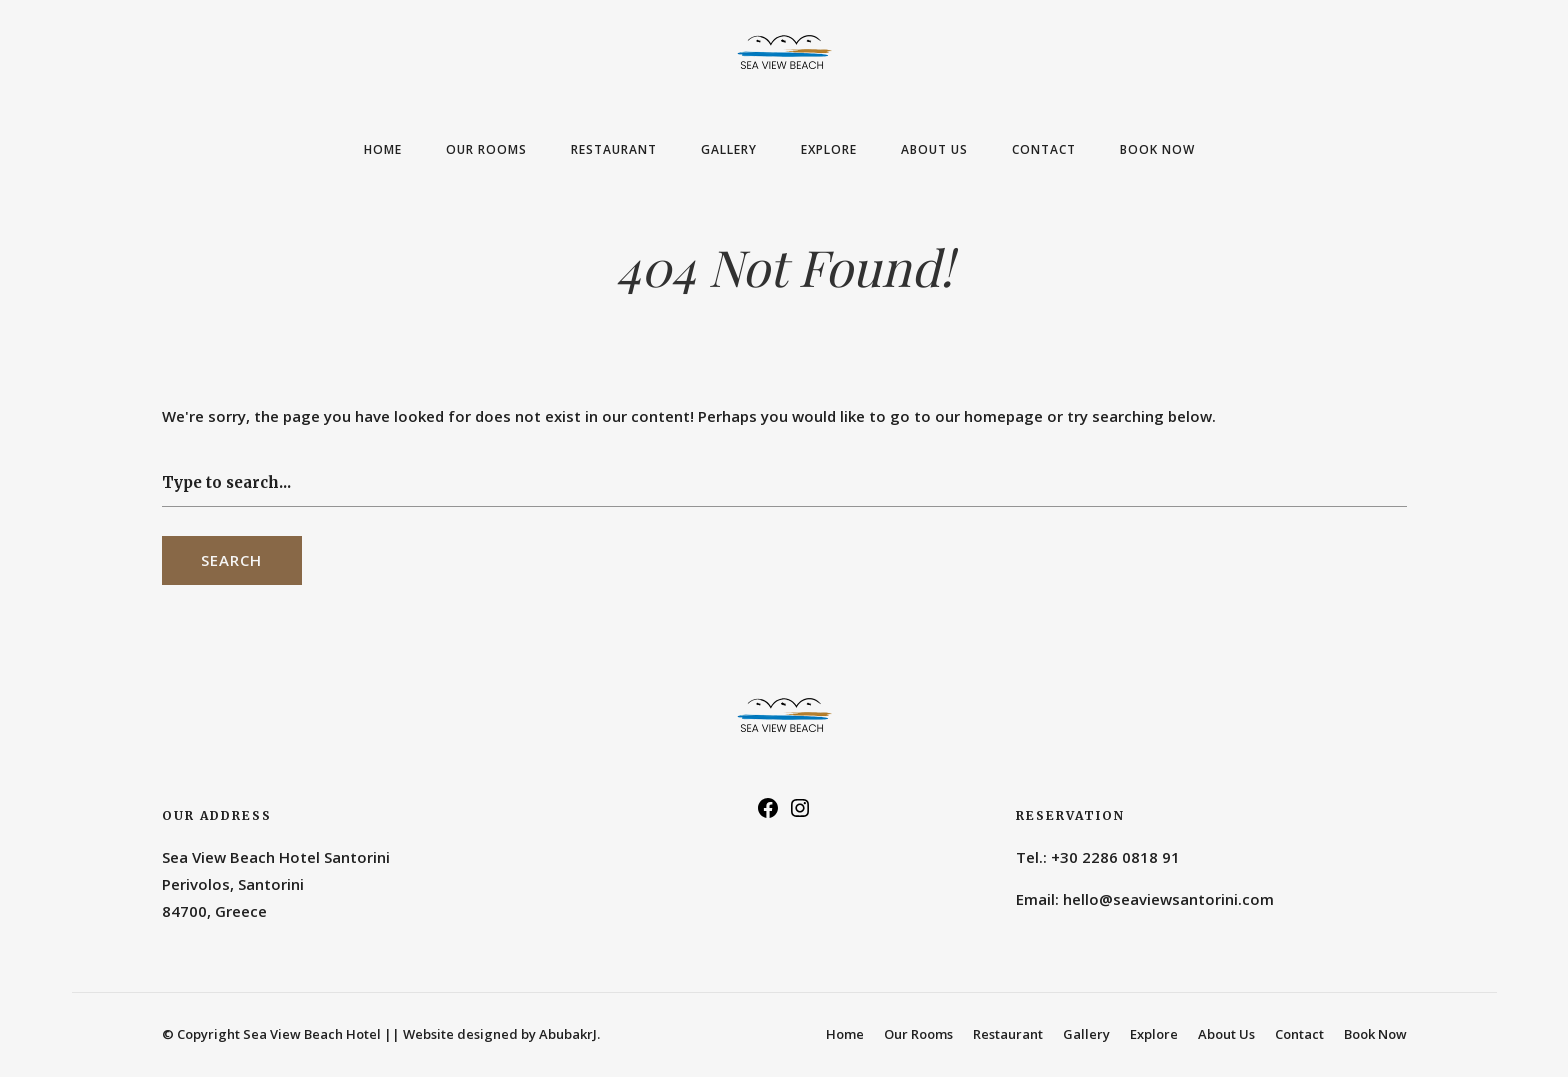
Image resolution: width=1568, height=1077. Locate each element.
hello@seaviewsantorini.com (1168, 899)
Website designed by (501, 1034)
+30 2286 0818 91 (1115, 857)
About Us (934, 149)
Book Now (1157, 149)
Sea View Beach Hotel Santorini (276, 857)
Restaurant (614, 149)
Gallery (729, 149)
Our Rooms (486, 149)
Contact (1044, 149)
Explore (829, 149)
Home (383, 149)
